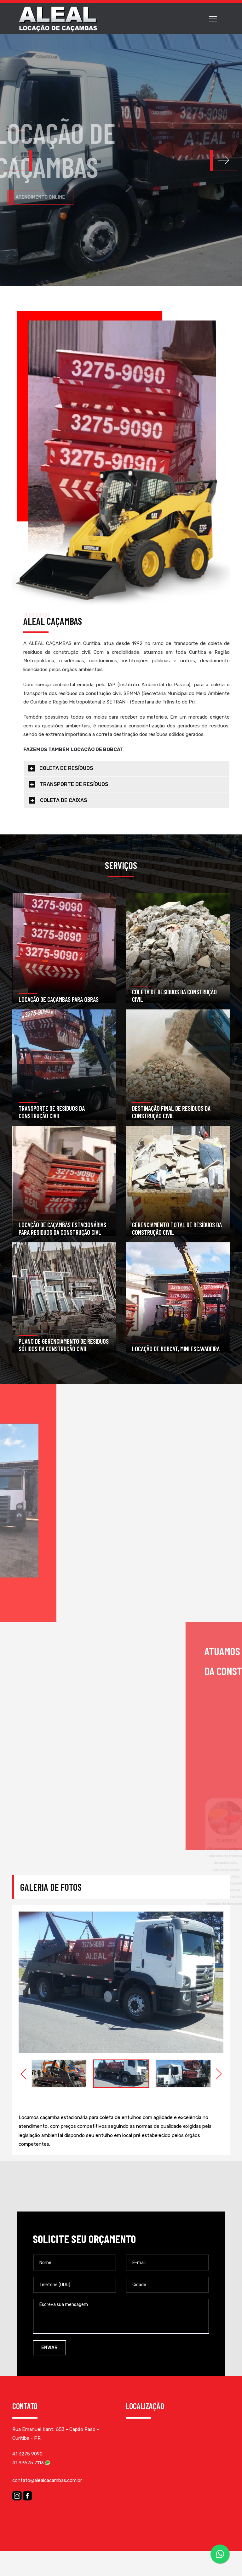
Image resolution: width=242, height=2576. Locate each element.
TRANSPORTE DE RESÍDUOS (74, 784)
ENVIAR (49, 2347)
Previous (23, 2073)
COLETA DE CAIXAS (63, 800)
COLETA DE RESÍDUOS (66, 768)
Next (218, 2073)
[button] (223, 160)
